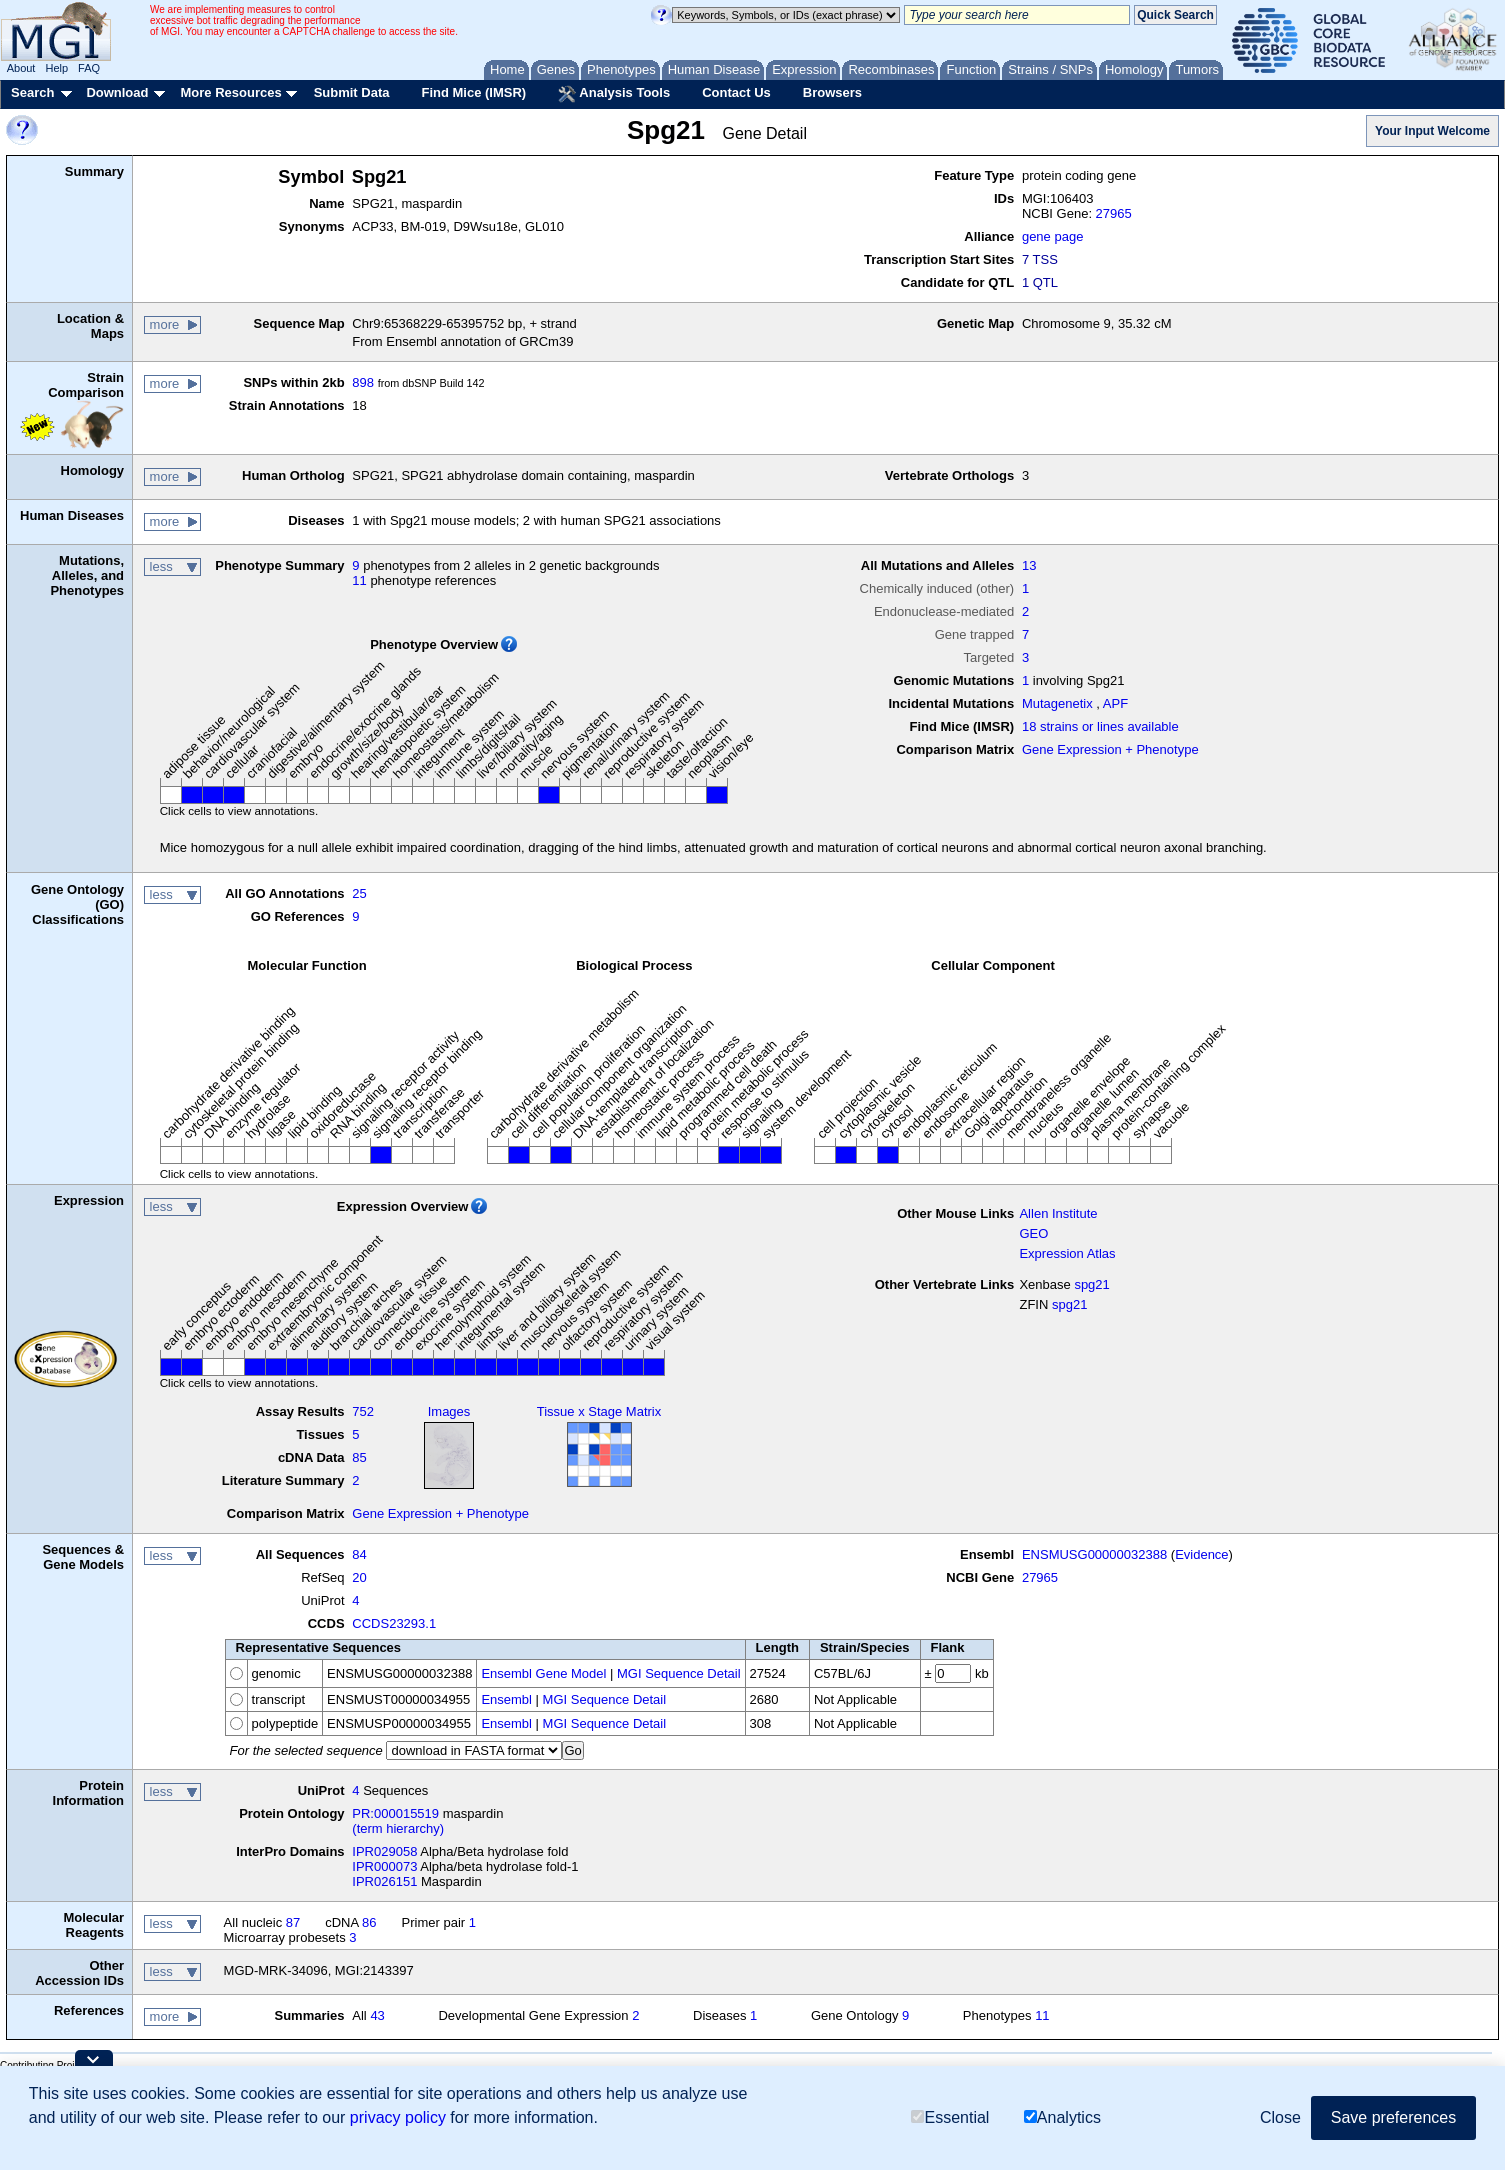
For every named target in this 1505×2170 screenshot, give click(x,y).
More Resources (230, 92)
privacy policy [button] (398, 2117)
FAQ (89, 68)
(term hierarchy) (398, 1828)
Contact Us (736, 92)
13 (1029, 565)
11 (359, 580)
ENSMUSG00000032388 (1094, 1554)
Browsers (832, 92)
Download (117, 92)
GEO (1033, 1233)
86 (369, 1922)
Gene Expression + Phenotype (1110, 749)
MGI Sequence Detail (679, 1673)
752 (363, 1411)
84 (359, 1554)
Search (32, 92)
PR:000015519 (395, 1813)
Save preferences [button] (1393, 2117)
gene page (1052, 236)
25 (359, 893)
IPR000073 (384, 1866)
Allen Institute (1058, 1213)
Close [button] (1280, 2117)
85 (359, 1457)
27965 (1114, 213)
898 (363, 382)
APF (1115, 703)
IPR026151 (384, 1881)
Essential (950, 2117)
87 (293, 1922)
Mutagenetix (1057, 703)
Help (56, 68)
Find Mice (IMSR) (473, 92)
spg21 (1091, 1284)
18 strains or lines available (1100, 726)
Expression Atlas (1067, 1253)
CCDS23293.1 (394, 1623)
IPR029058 (384, 1851)
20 (359, 1577)
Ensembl (506, 1699)
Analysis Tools (614, 94)
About (21, 68)
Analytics (1062, 2117)
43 (377, 2015)
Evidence (1201, 1554)
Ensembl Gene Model (543, 1673)
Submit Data (352, 92)
